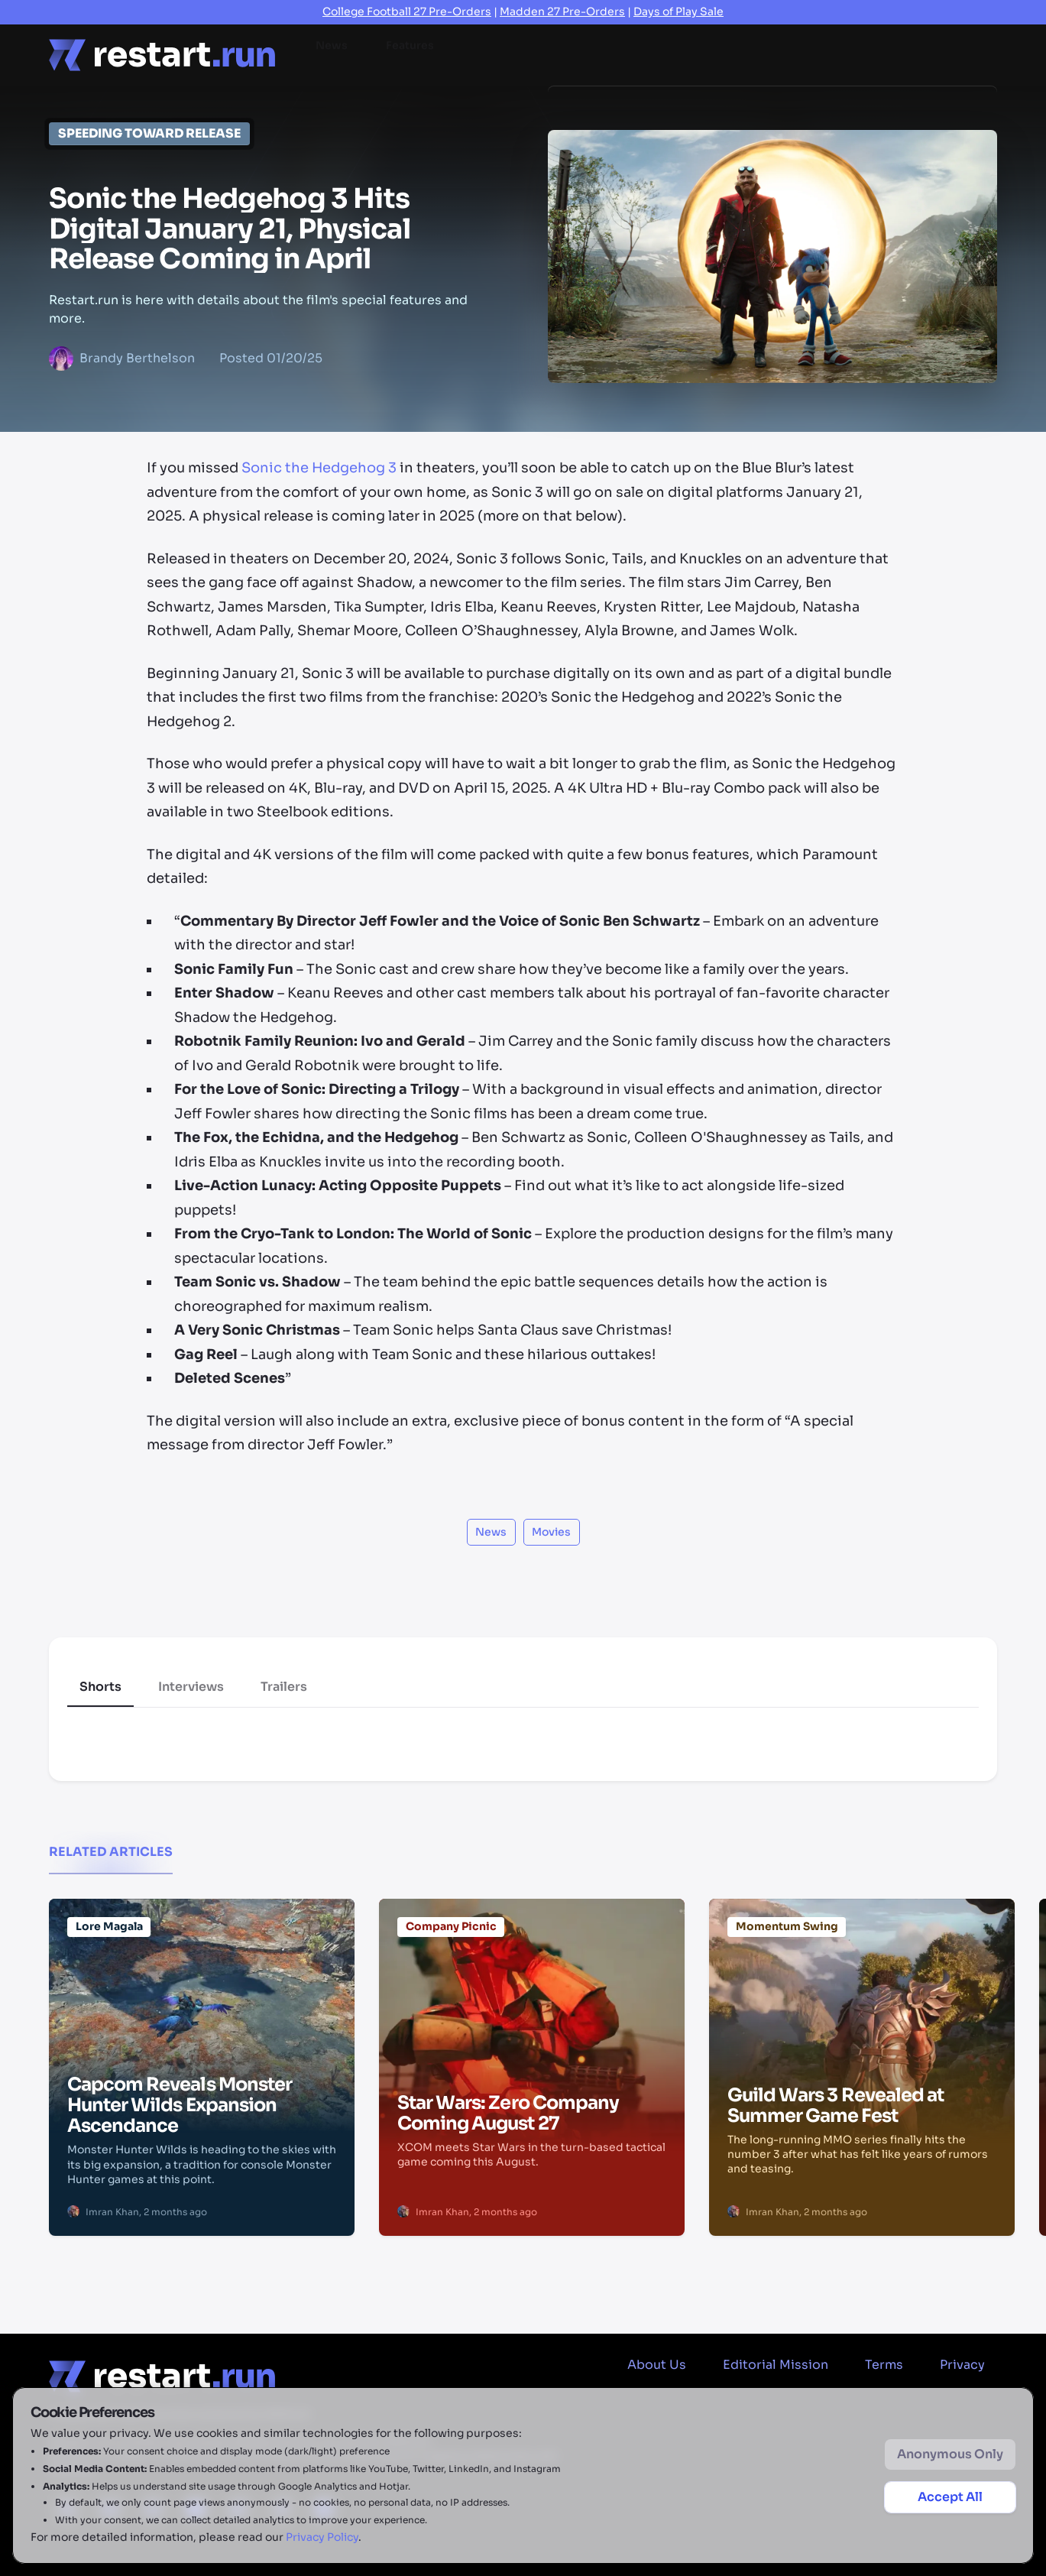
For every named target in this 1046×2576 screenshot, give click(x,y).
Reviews (496, 54)
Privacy (962, 2365)
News (332, 54)
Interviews (191, 1687)
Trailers (284, 1687)
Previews (583, 54)
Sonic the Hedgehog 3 (319, 467)
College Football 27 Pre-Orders (406, 11)
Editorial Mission (775, 2365)
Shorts (100, 1687)
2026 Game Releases (852, 54)
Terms (884, 2365)
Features (410, 54)
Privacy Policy (322, 2537)
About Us (656, 2365)
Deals (740, 54)
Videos (667, 54)
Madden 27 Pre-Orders (562, 11)
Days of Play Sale (678, 11)
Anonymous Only (950, 2454)
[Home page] (162, 55)
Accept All (950, 2497)
